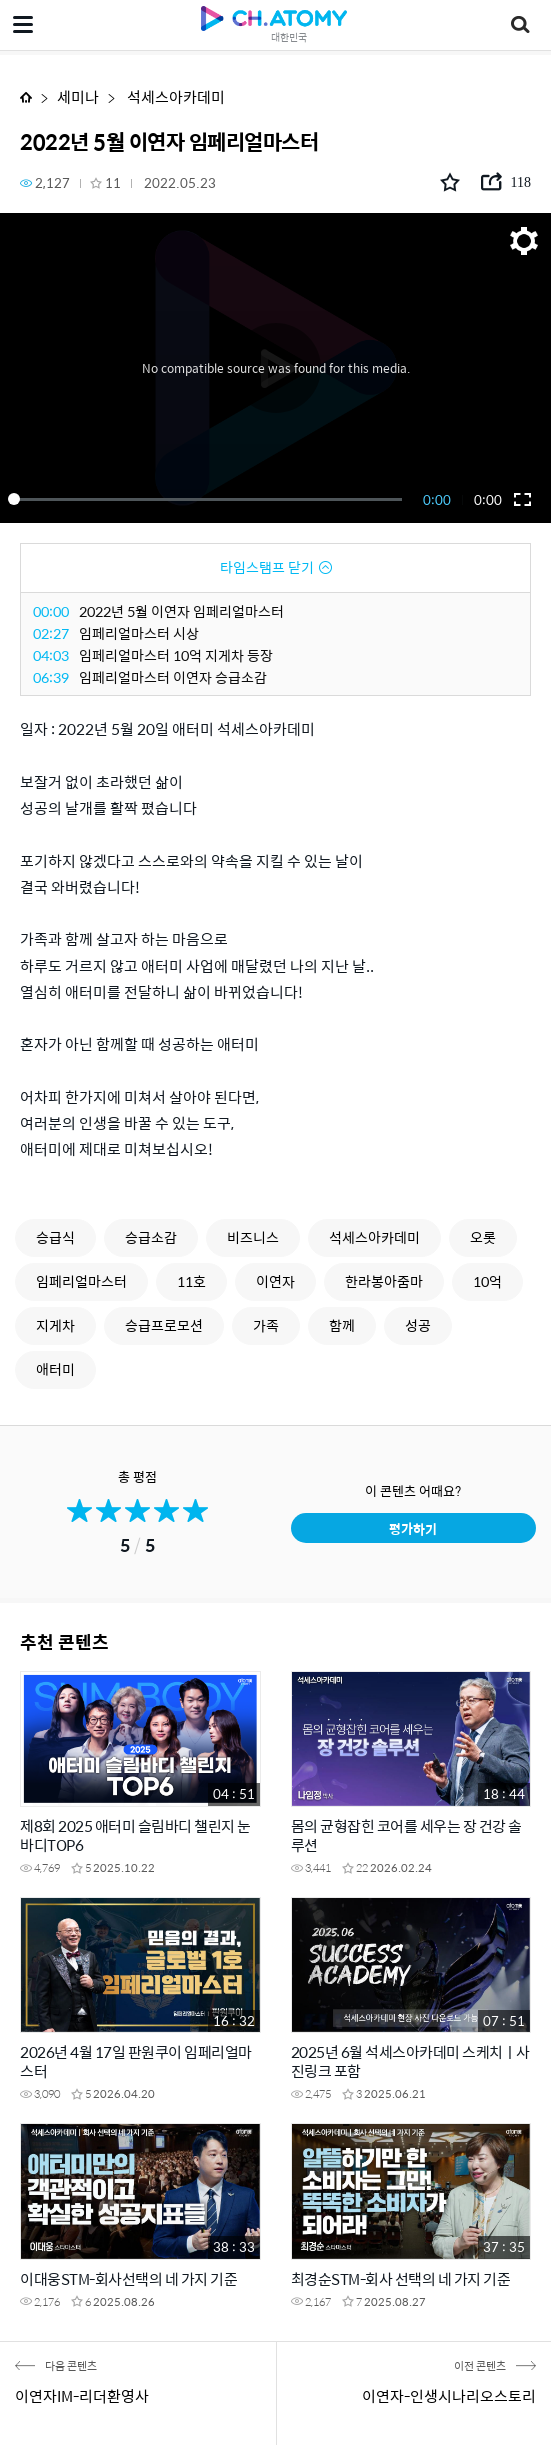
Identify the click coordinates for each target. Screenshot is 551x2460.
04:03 (51, 655)
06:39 (51, 677)
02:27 (51, 633)
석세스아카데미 (174, 96)
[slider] (208, 499)
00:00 (51, 611)
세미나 (78, 96)
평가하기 (413, 1528)
